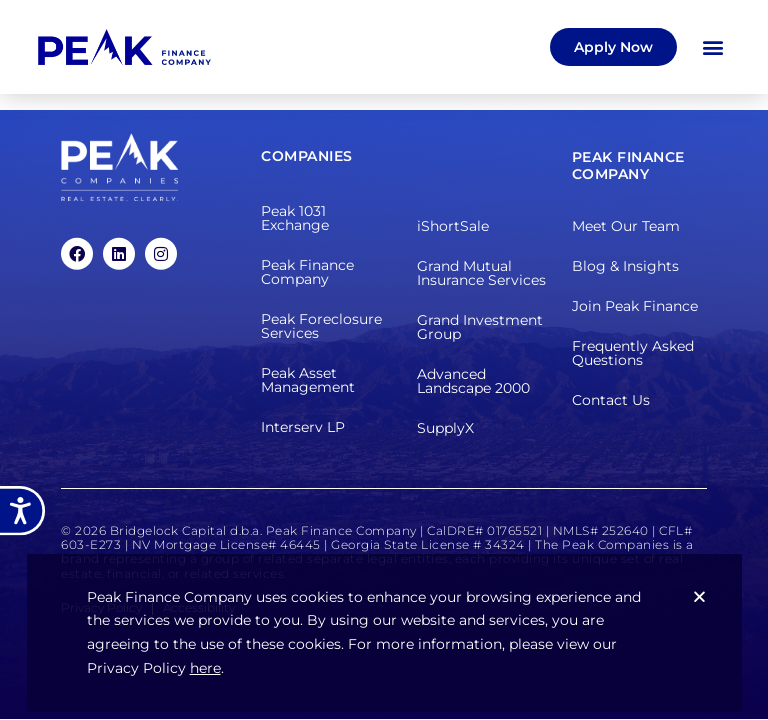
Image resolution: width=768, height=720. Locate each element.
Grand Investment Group (480, 327)
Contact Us (611, 400)
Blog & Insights (625, 266)
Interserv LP (303, 427)
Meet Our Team (626, 226)
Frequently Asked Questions (633, 353)
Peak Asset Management (308, 380)
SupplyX (445, 428)
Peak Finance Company (307, 272)
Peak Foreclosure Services (321, 326)
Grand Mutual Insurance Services (481, 273)
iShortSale (453, 226)
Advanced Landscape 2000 (473, 381)
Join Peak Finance (635, 306)
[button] (713, 46)
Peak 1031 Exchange (295, 218)
